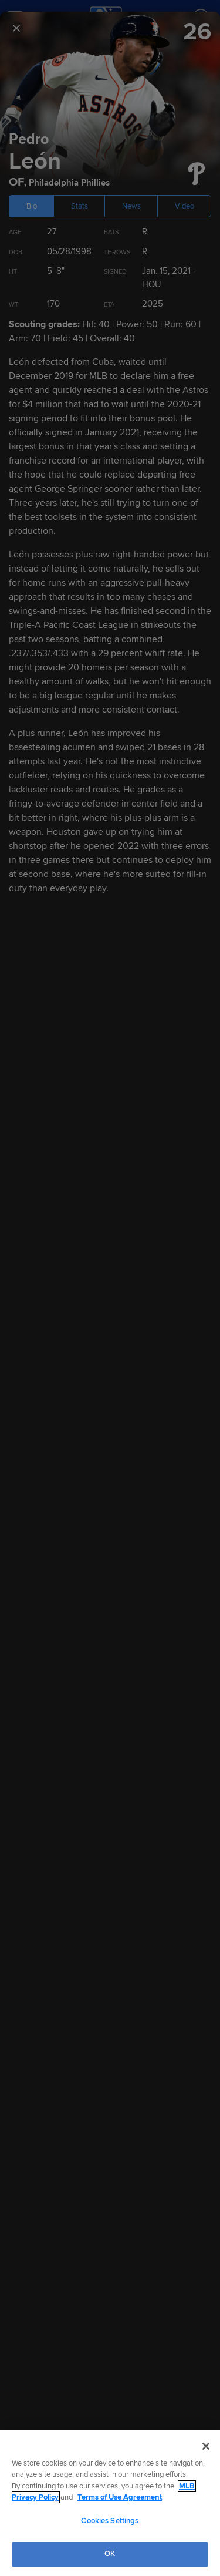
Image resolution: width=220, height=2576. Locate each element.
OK (109, 2553)
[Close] (206, 2446)
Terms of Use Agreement (119, 2497)
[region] (110, 2503)
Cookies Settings (109, 2520)
